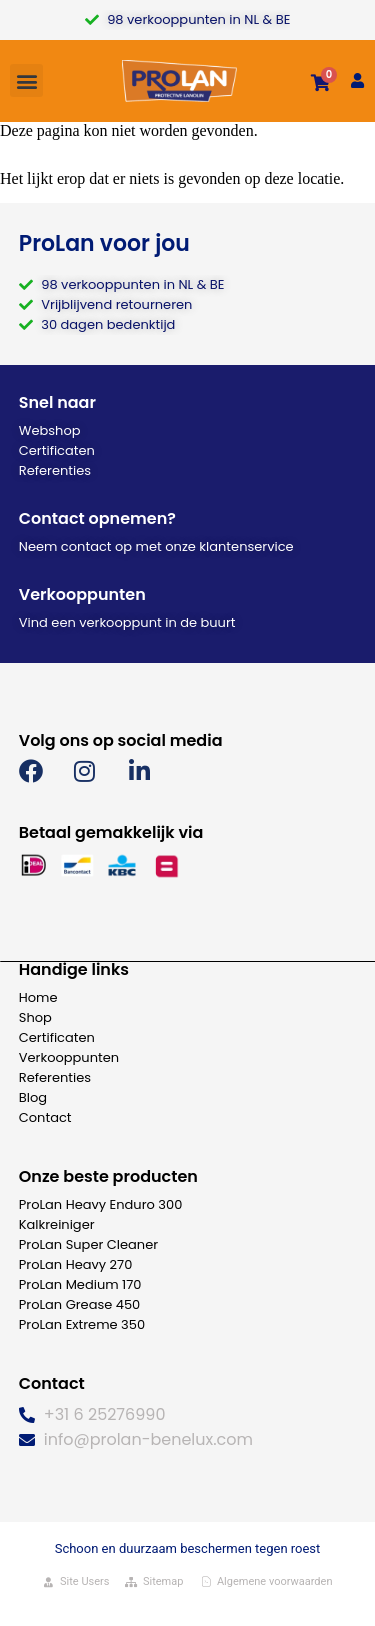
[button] (26, 80)
